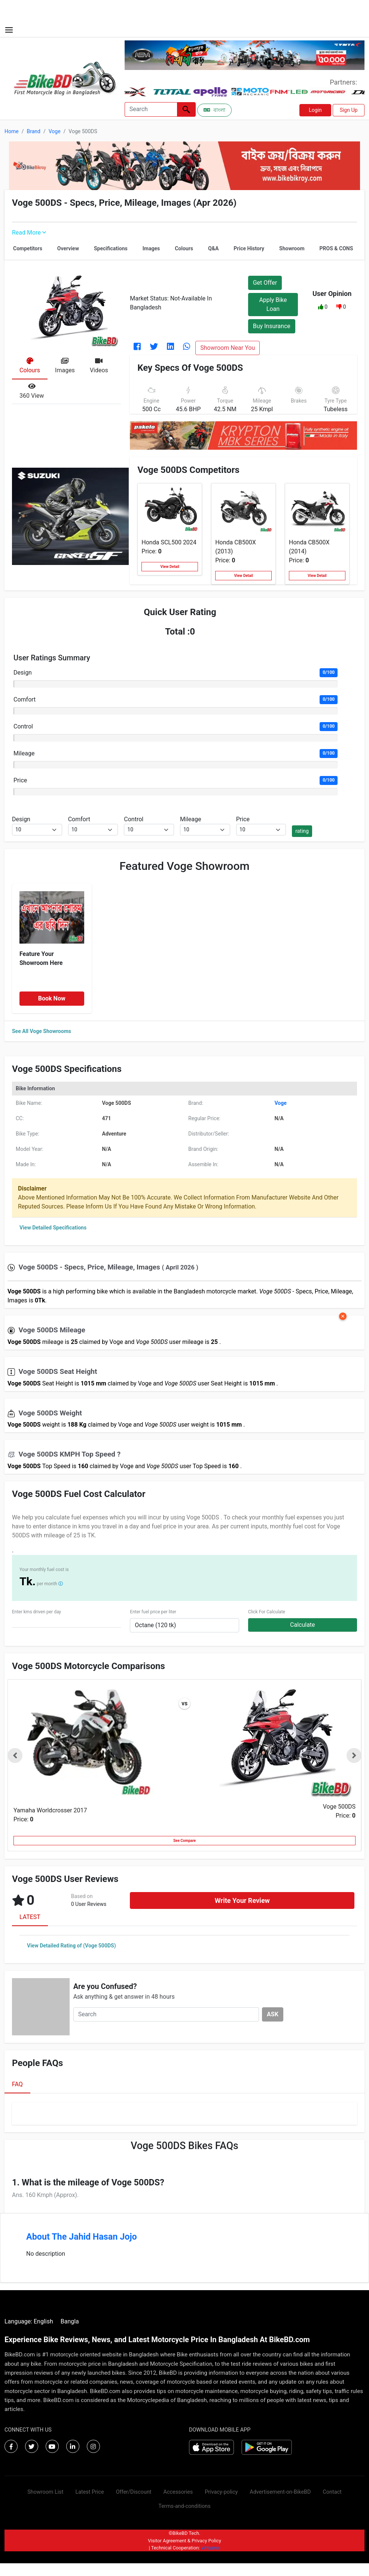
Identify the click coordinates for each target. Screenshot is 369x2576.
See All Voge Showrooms (41, 1031)
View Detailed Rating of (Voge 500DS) (71, 1946)
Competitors (27, 248)
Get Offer (265, 282)
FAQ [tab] (17, 2084)
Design (22, 672)
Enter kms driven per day (36, 1611)
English (43, 2321)
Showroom (292, 248)
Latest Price (89, 2492)
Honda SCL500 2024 (168, 542)
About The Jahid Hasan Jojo (81, 2236)
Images (151, 248)
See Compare (184, 1841)
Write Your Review (242, 1900)
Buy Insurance (271, 326)
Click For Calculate (266, 1611)
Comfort (24, 699)
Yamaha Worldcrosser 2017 (50, 1810)
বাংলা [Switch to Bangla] (214, 110)
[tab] (30, 366)
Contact (332, 2492)
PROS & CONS (336, 248)
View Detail (170, 567)
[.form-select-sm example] (37, 829)
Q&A (213, 248)
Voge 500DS (339, 1806)
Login (315, 110)
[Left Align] (186, 109)
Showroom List (45, 2492)
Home (11, 131)
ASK (272, 2014)
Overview (68, 248)
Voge (55, 131)
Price (20, 780)
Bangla (70, 2321)
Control (23, 726)
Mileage (23, 753)
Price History (249, 248)
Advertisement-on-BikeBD (280, 2492)
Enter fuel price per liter (153, 1611)
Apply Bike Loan (273, 304)
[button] (320, 306)
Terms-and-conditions (184, 2506)
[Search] (151, 109)
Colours (184, 248)
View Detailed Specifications (52, 1228)
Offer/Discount (134, 2492)
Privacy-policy (221, 2492)
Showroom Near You (227, 347)
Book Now (51, 998)
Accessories (178, 2492)
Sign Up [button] (349, 110)
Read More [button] (29, 232)
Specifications (111, 248)
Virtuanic (210, 2548)
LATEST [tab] (29, 1916)
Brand (33, 131)
